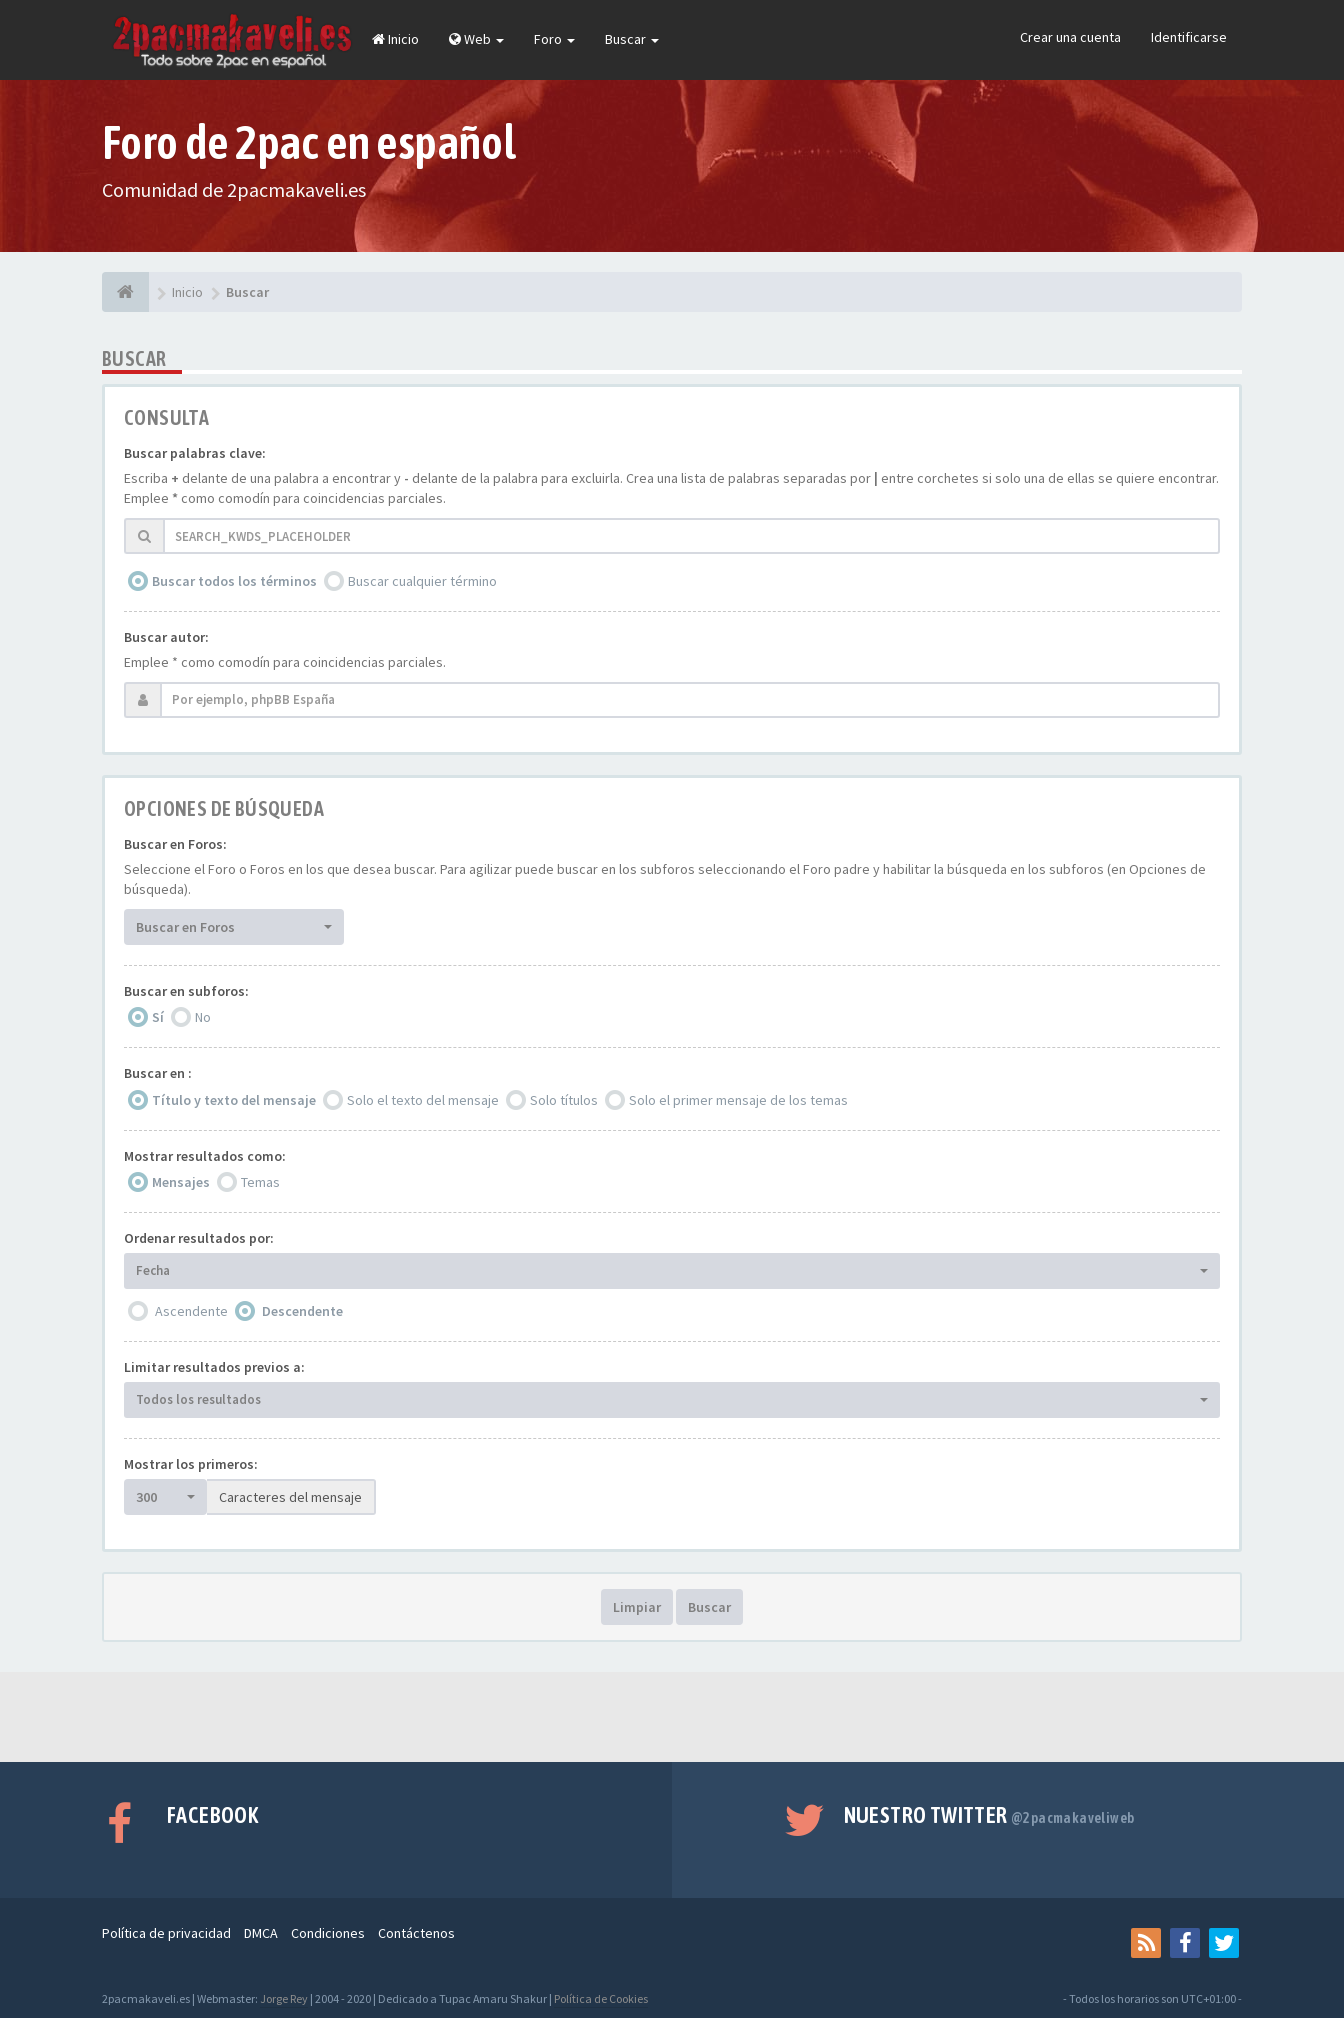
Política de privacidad (166, 1933)
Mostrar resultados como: (205, 1156)
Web (476, 39)
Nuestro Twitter (989, 1815)
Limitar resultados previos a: (214, 1367)
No (203, 1017)
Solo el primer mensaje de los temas (738, 1100)
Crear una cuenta (1070, 37)
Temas (260, 1182)
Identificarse (1189, 37)
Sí (158, 1017)
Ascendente (191, 1311)
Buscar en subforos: (186, 991)
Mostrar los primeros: (191, 1464)
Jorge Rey (284, 1998)
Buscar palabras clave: (195, 453)
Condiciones (328, 1933)
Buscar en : (158, 1073)
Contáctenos (416, 1933)
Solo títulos (564, 1100)
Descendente (302, 1311)
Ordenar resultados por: (199, 1238)
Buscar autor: (166, 637)
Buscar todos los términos (234, 581)
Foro (554, 39)
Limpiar (637, 1607)
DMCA (261, 1933)
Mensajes (181, 1182)
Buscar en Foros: (175, 844)
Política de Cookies (601, 1998)
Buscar (632, 39)
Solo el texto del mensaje (423, 1100)
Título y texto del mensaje (234, 1100)
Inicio (395, 39)
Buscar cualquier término (422, 581)
